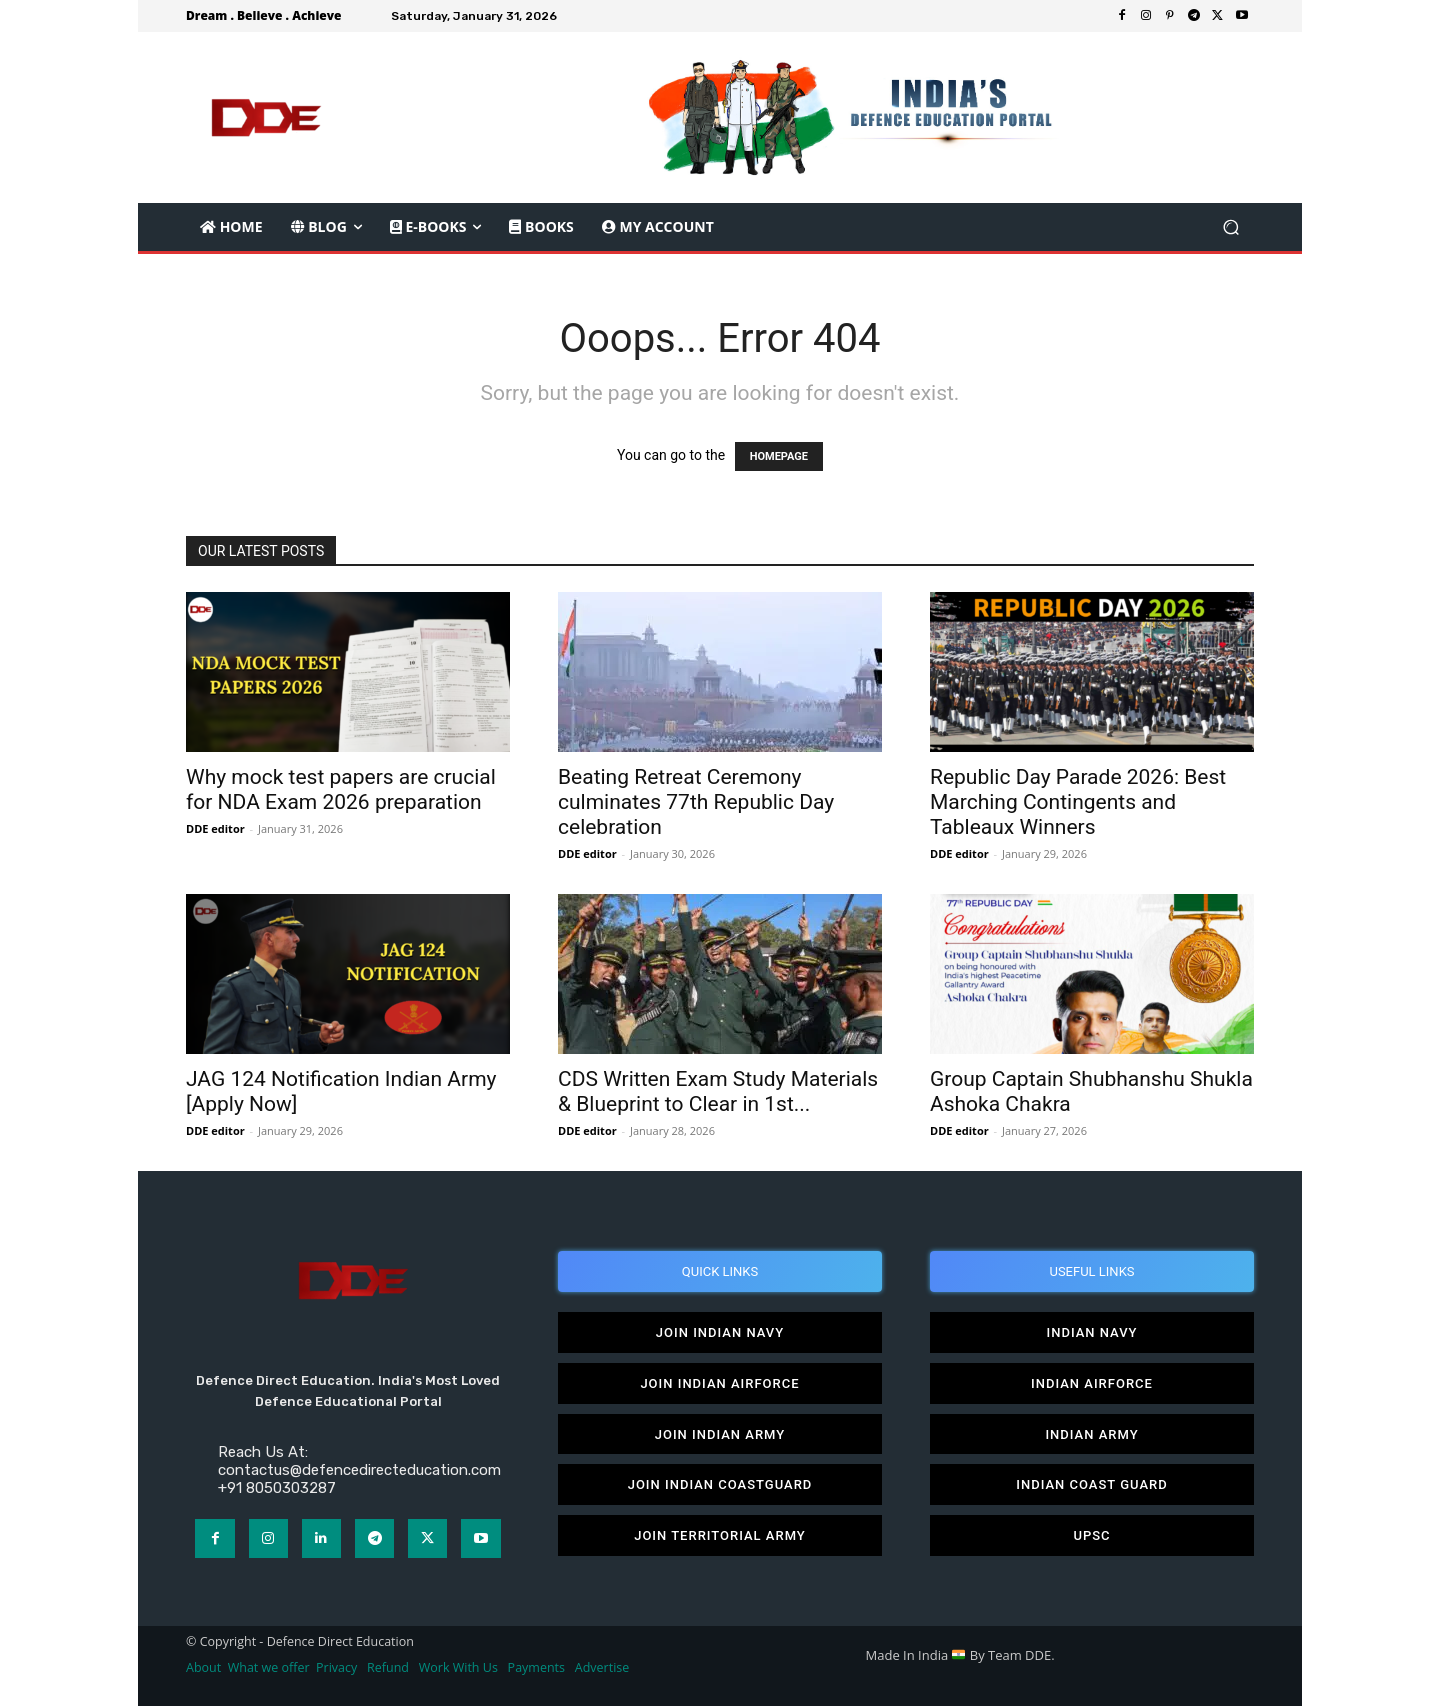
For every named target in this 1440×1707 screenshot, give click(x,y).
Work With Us (458, 1668)
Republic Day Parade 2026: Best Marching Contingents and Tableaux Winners (1078, 802)
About (203, 1668)
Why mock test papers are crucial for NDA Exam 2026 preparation (341, 789)
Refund (388, 1668)
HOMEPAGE (779, 456)
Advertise (602, 1668)
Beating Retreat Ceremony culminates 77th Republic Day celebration (696, 802)
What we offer (269, 1668)
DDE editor (215, 828)
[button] (1230, 227)
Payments (536, 1668)
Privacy (338, 1668)
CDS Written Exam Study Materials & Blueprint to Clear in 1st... (718, 1091)
